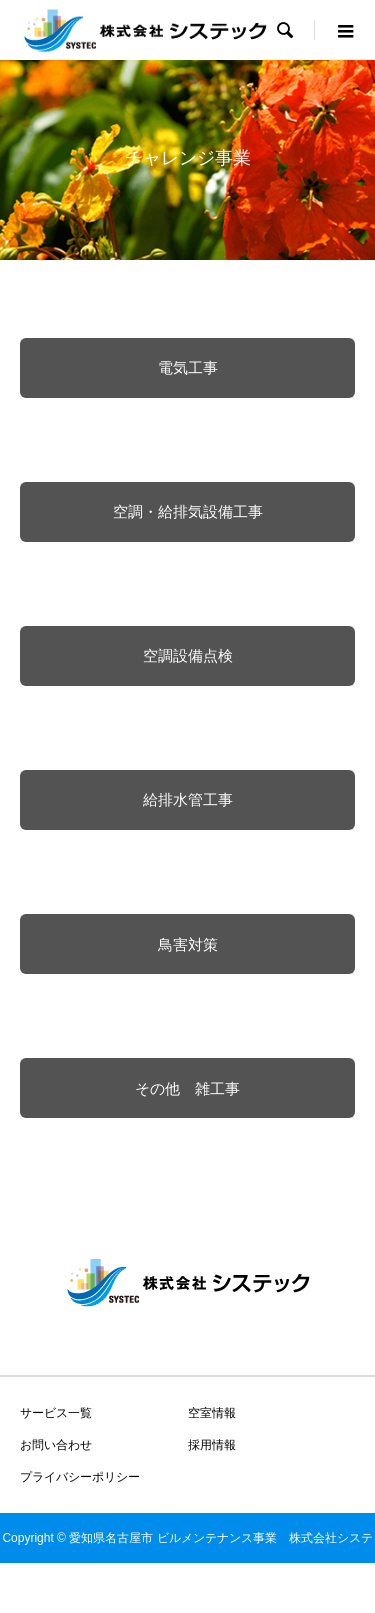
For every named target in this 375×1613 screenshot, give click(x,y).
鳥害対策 (188, 944)
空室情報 (212, 1413)
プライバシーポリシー (80, 1477)
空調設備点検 (188, 655)
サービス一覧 (56, 1413)
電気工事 (188, 367)
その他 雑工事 (187, 1088)
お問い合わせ (56, 1445)
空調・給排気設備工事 (188, 511)
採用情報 (212, 1445)
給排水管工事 (188, 799)
